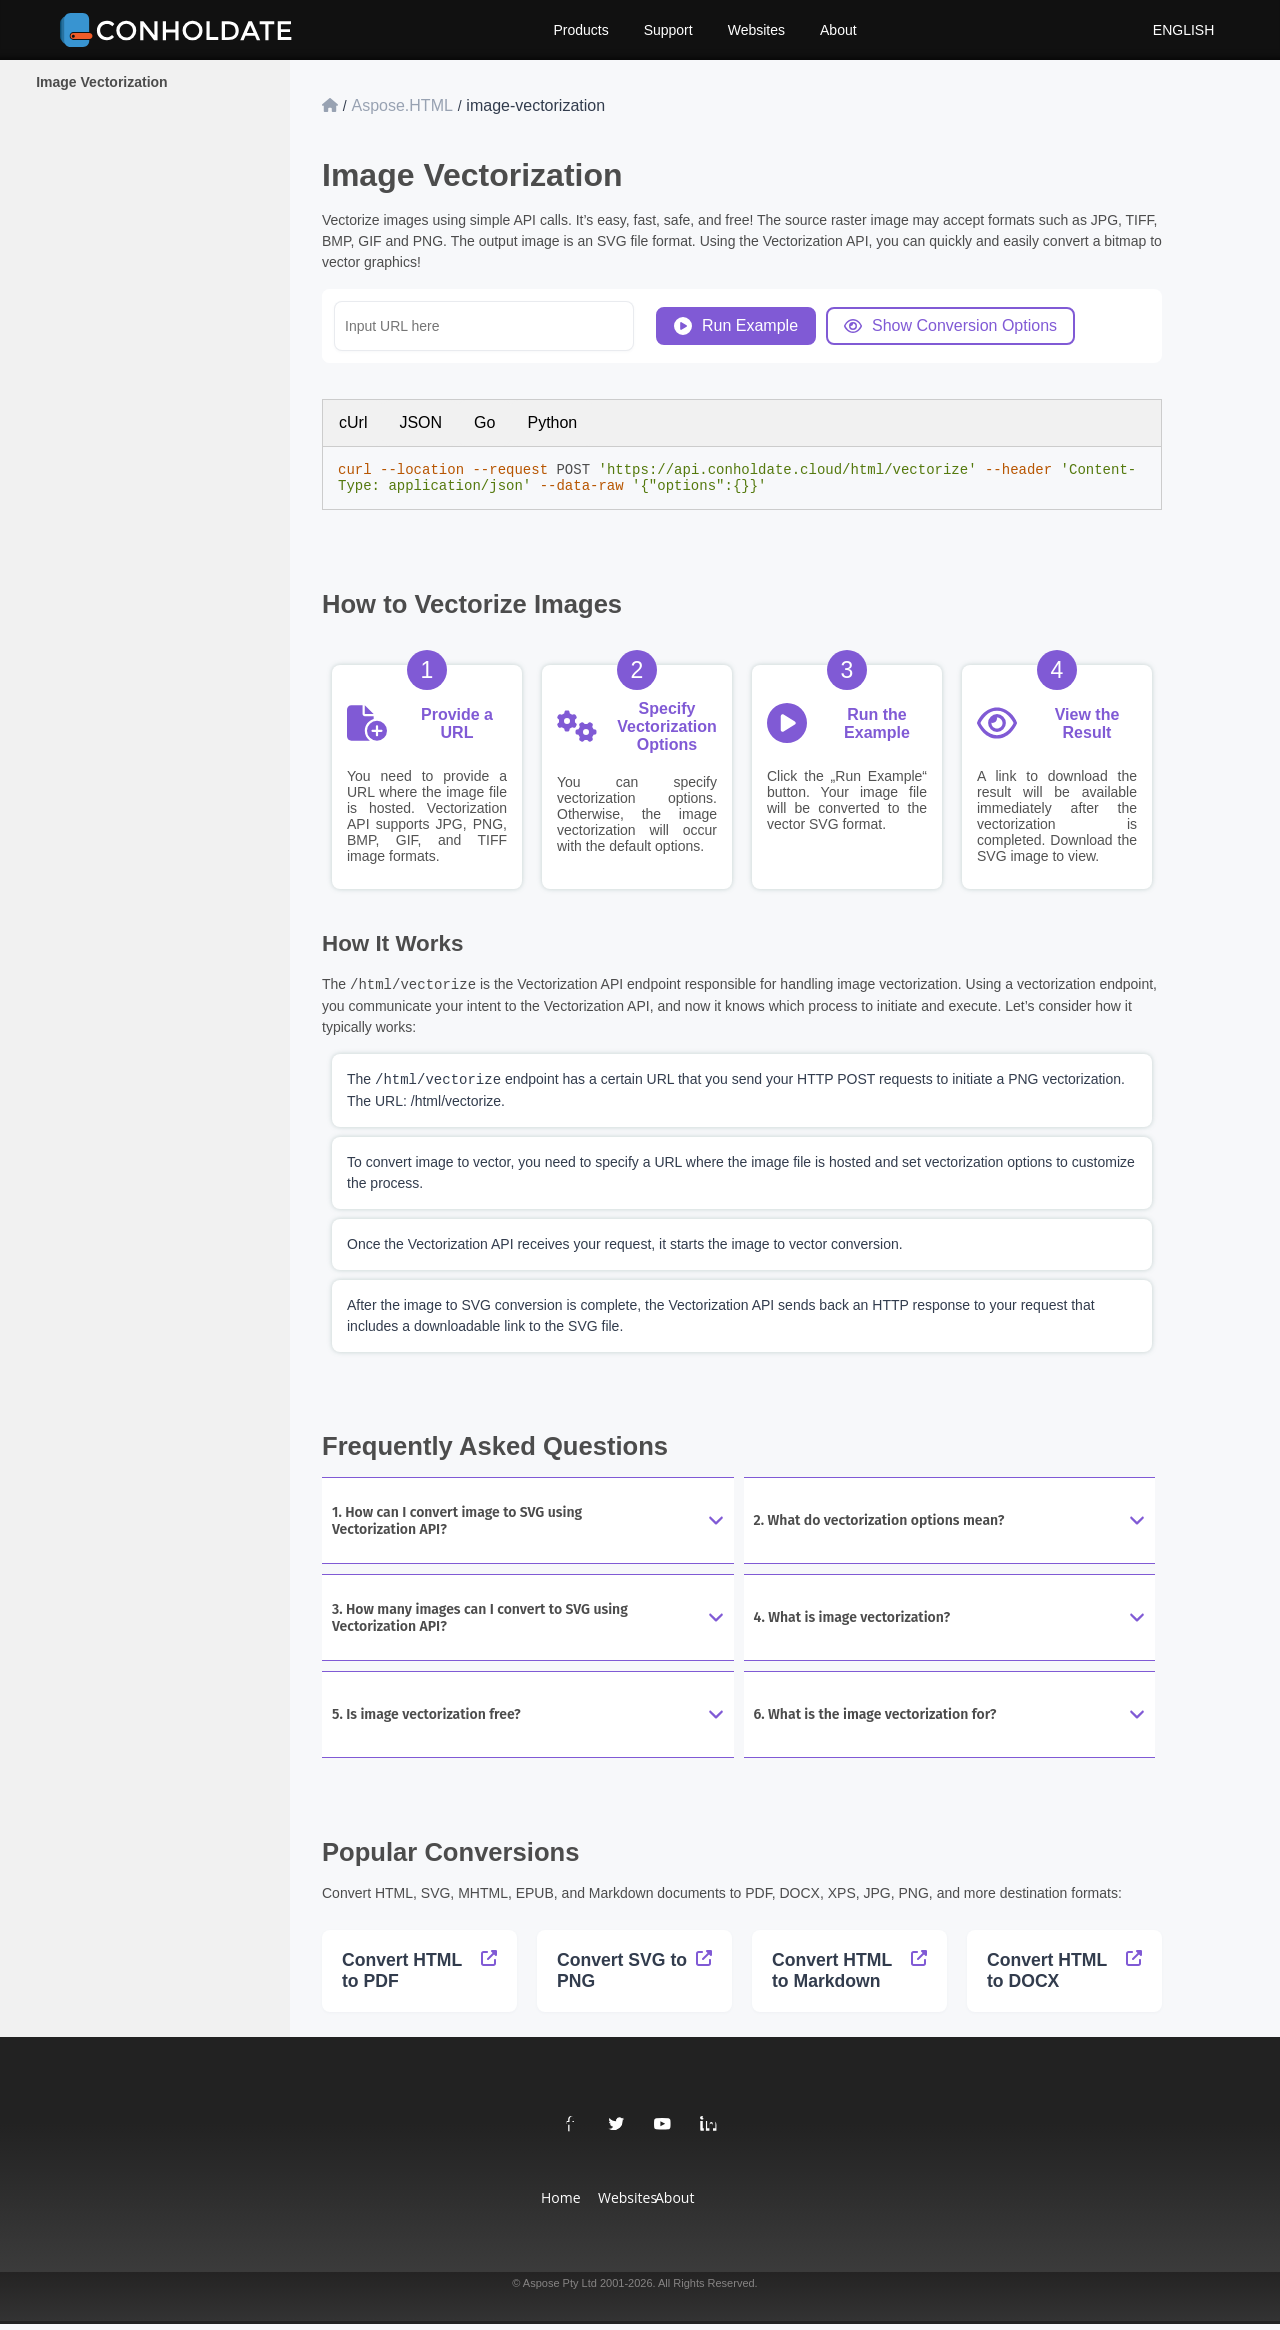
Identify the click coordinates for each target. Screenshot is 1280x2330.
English (1174, 30)
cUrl (353, 422)
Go (484, 422)
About (838, 30)
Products (580, 30)
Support (668, 30)
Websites (756, 30)
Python (552, 422)
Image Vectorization (101, 82)
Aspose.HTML (401, 105)
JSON (420, 422)
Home (554, 2203)
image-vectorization (535, 105)
